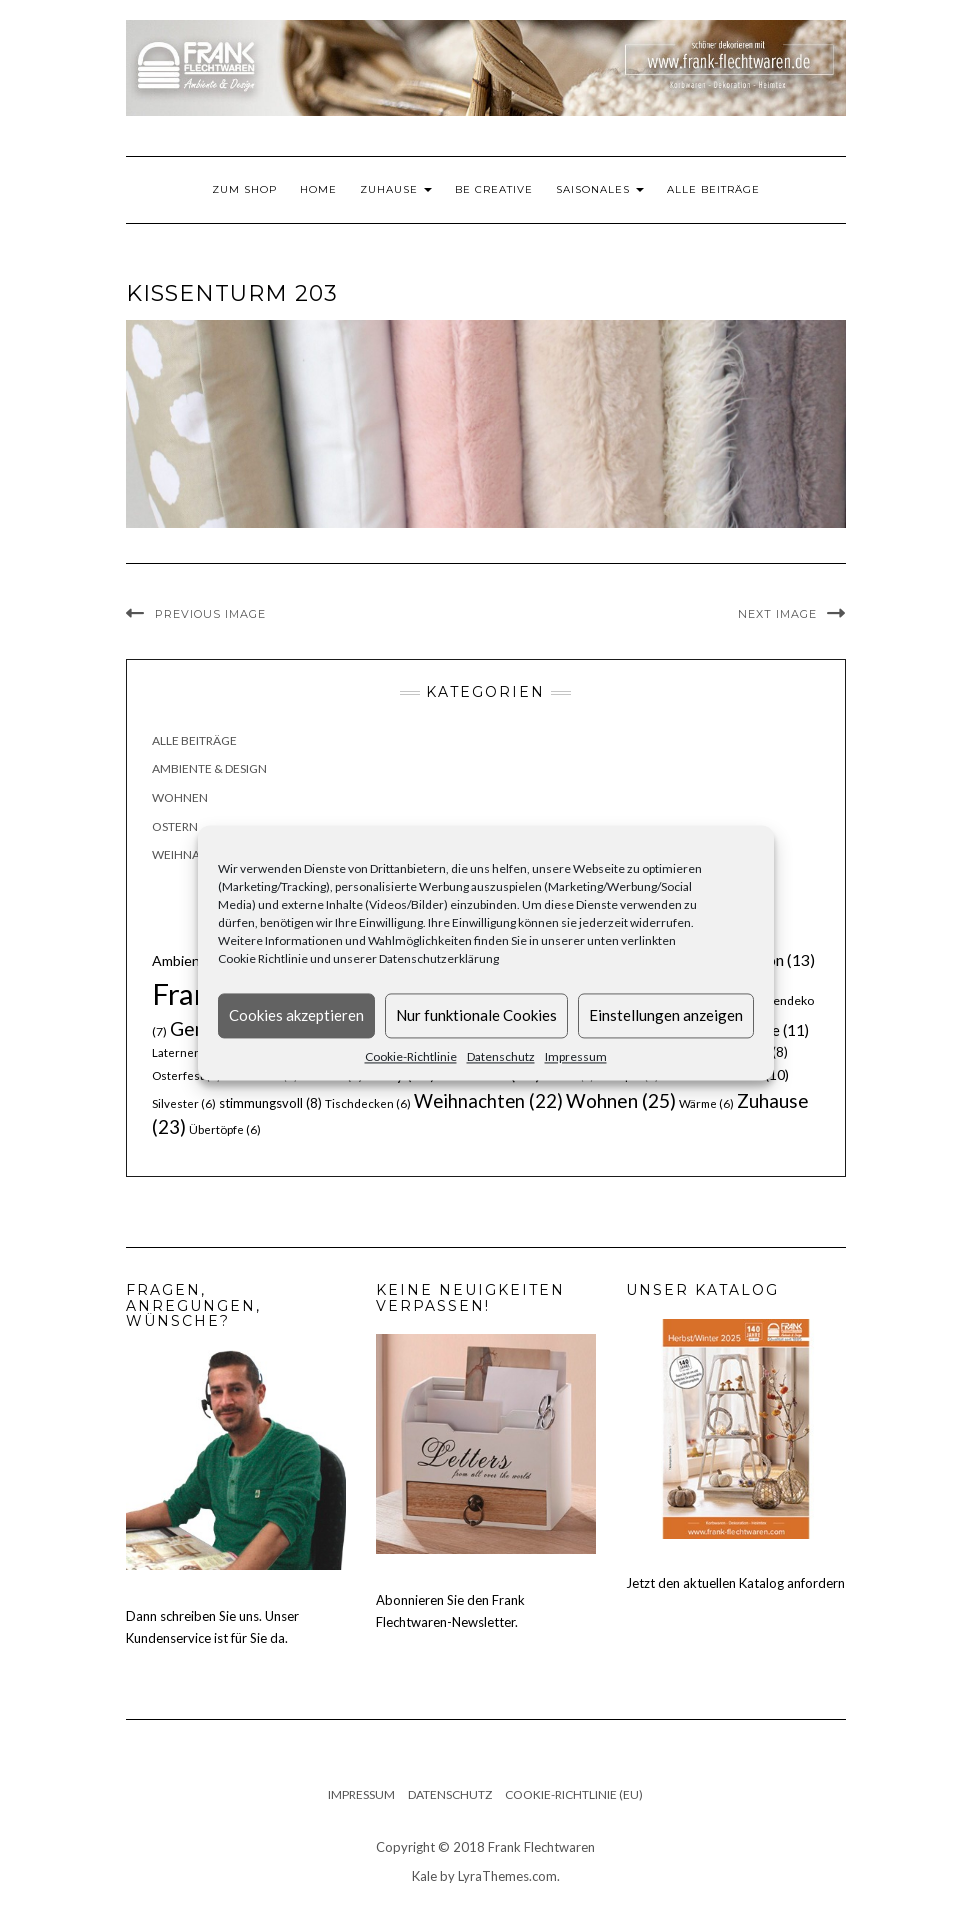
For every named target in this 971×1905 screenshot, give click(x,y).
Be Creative (494, 189)
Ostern (175, 826)
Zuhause (396, 189)
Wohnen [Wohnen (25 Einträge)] (621, 1100)
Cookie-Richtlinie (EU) (574, 1794)
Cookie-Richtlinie (411, 1056)
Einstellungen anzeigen (666, 1015)
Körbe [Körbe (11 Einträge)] (774, 1030)
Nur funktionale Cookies (476, 1015)
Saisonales (600, 189)
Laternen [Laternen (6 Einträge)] (185, 1052)
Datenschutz (501, 1056)
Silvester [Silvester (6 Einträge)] (184, 1103)
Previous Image (210, 614)
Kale (424, 1876)
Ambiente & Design (209, 768)
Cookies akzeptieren (296, 1015)
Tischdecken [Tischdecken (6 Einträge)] (368, 1103)
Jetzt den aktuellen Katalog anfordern (735, 1583)
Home (318, 189)
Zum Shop (244, 189)
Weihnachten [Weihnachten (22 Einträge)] (488, 1101)
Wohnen (180, 797)
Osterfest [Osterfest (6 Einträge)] (186, 1075)
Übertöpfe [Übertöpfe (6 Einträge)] (225, 1129)
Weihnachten (196, 854)
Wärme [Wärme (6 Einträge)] (706, 1103)
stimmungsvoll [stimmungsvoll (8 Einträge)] (270, 1103)
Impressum (576, 1056)
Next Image (777, 614)
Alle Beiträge (713, 189)
